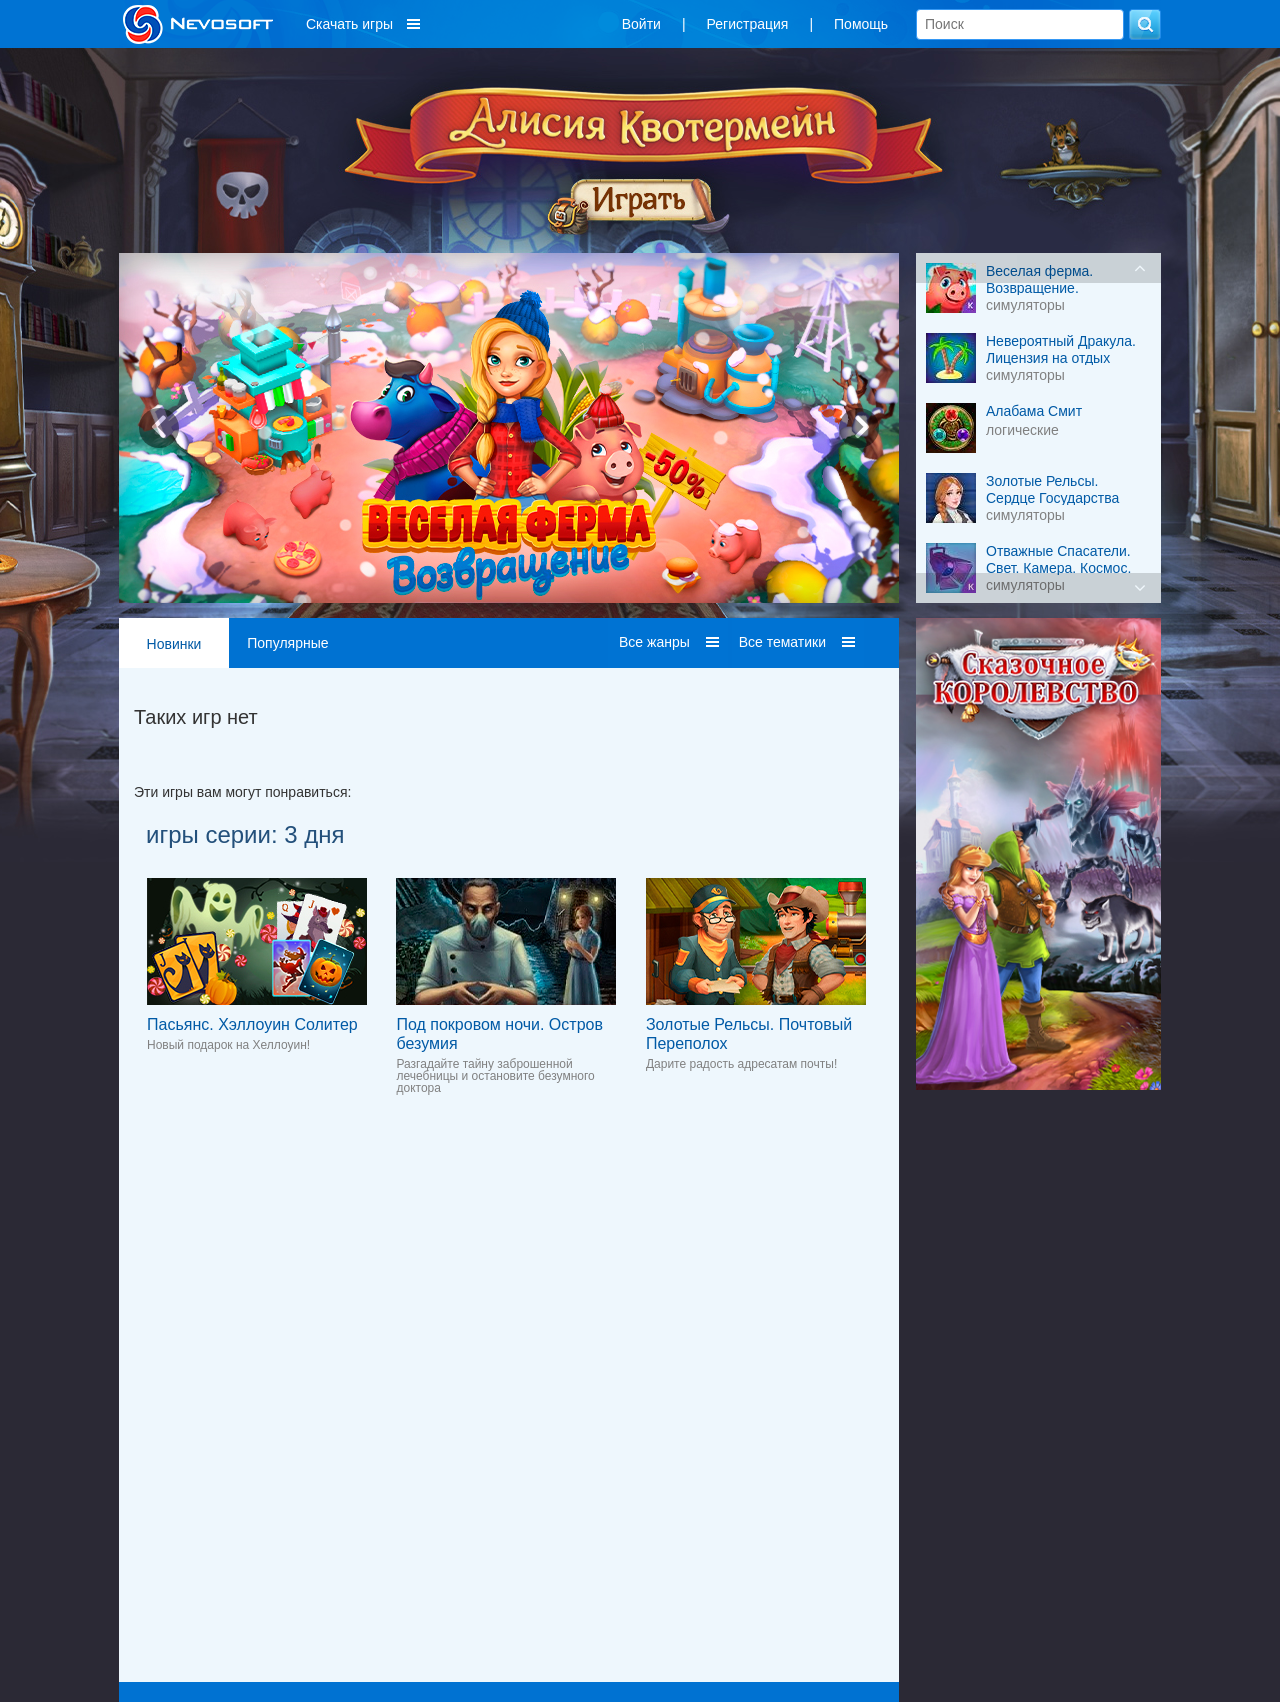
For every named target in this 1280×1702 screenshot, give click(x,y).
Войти (641, 24)
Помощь (861, 24)
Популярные (287, 643)
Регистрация (748, 24)
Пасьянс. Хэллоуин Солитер (252, 1024)
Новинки (174, 644)
